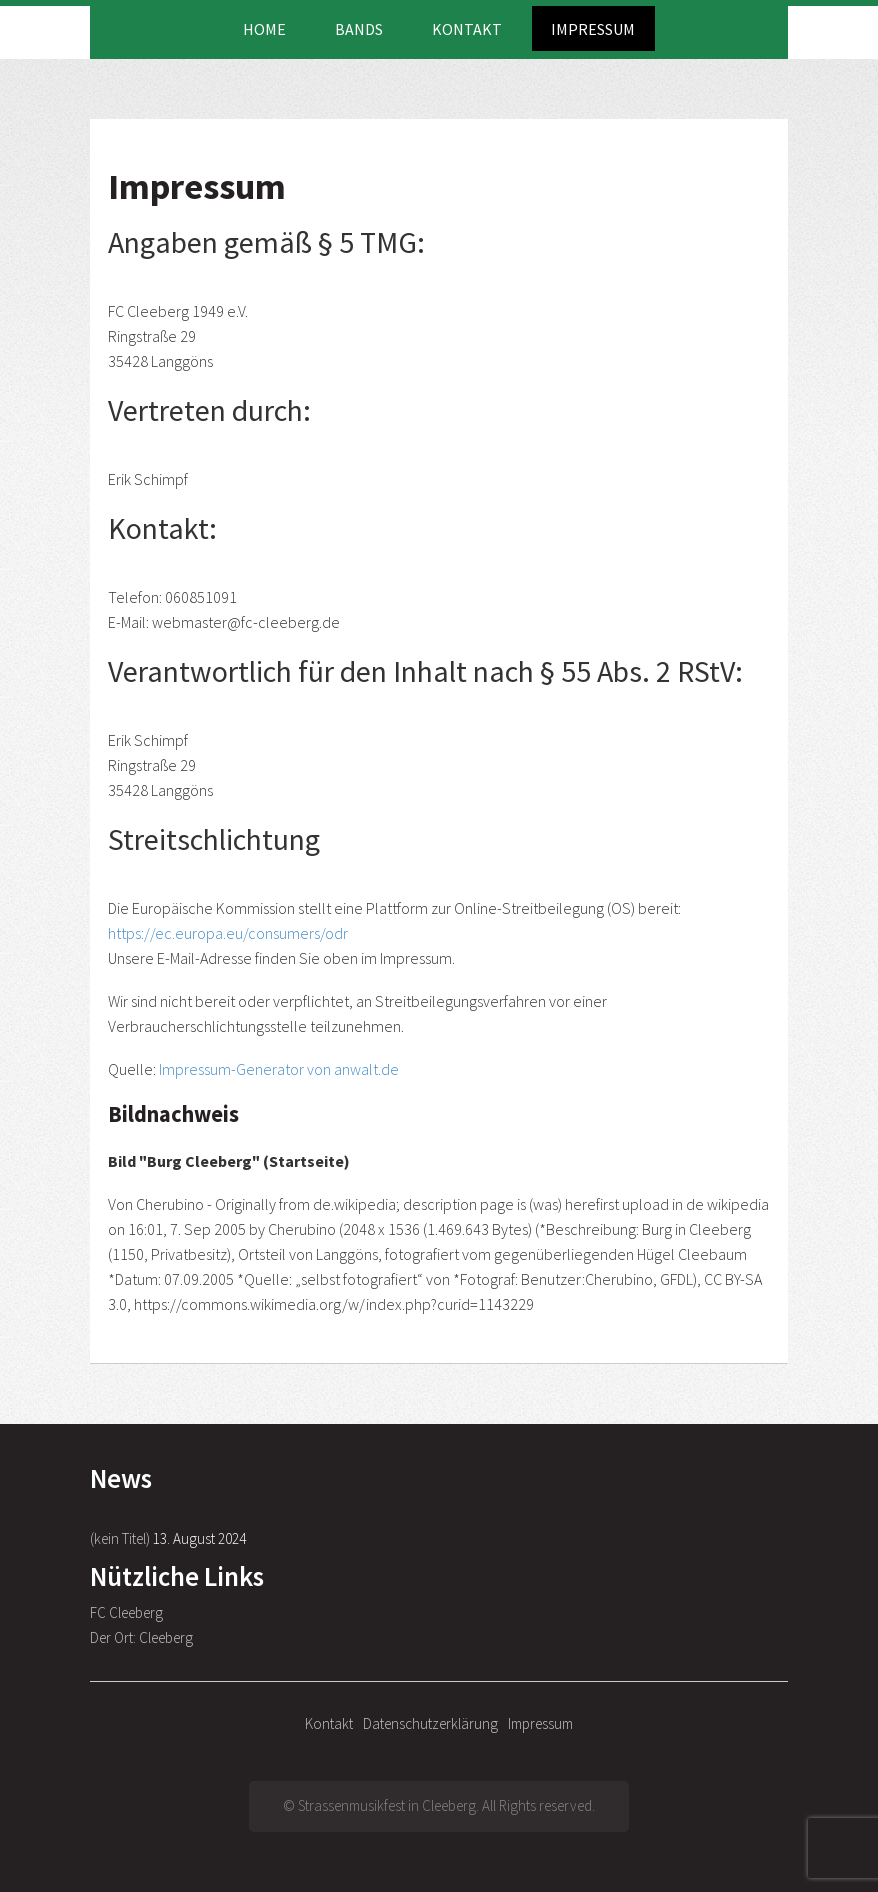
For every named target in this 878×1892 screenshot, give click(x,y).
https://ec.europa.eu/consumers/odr (228, 933)
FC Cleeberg (126, 1612)
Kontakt (467, 29)
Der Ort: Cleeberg (141, 1637)
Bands (359, 29)
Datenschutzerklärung (430, 1723)
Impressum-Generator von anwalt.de (279, 1069)
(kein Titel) (120, 1538)
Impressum (593, 29)
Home (264, 29)
